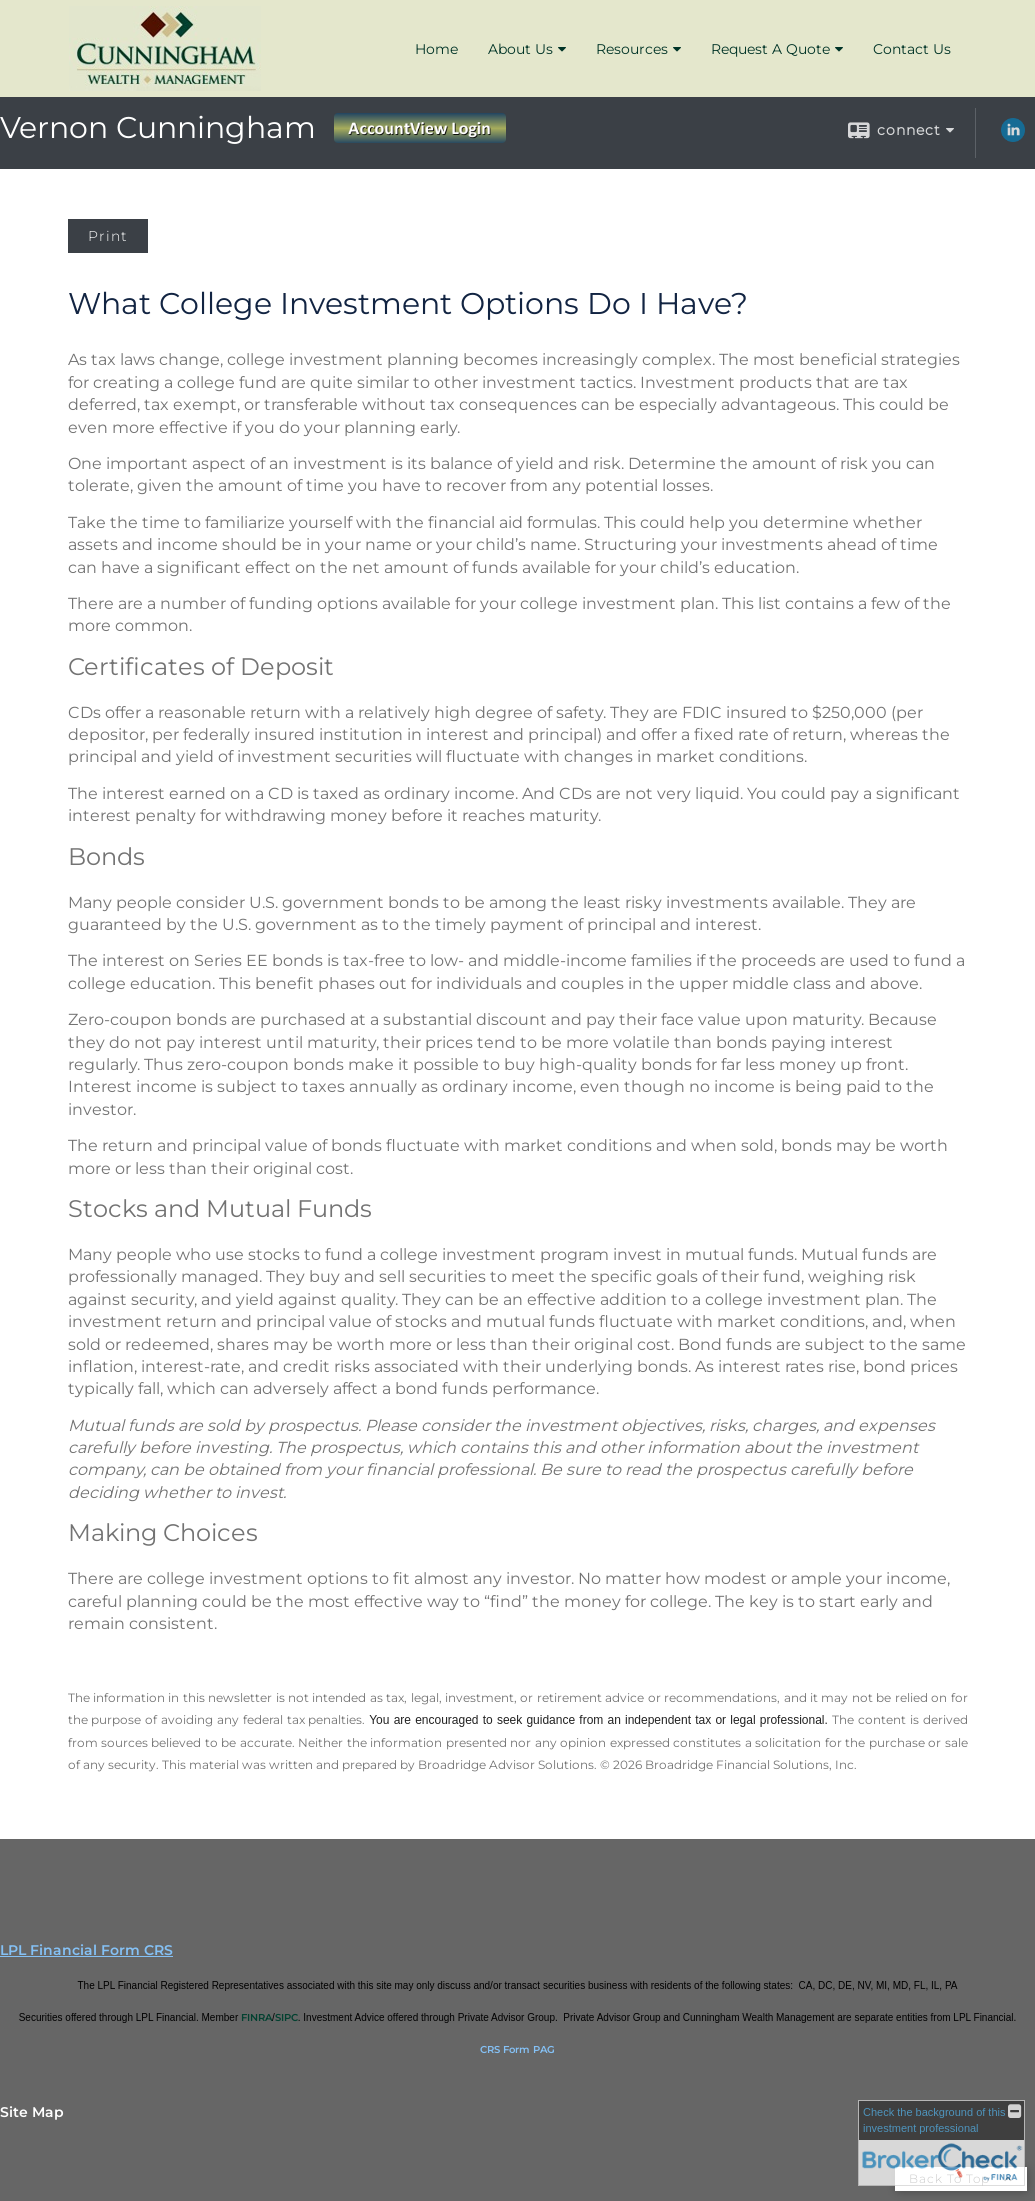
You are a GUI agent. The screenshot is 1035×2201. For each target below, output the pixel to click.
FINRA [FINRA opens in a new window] (256, 2017)
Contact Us (912, 49)
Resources (632, 49)
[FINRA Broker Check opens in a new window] (941, 2143)
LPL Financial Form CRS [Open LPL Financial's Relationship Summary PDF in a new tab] (86, 1950)
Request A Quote (770, 49)
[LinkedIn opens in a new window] (1013, 137)
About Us (520, 49)
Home (436, 49)
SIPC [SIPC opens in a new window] (286, 2017)
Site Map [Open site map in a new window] (32, 2112)
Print (108, 236)
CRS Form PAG (517, 2049)
